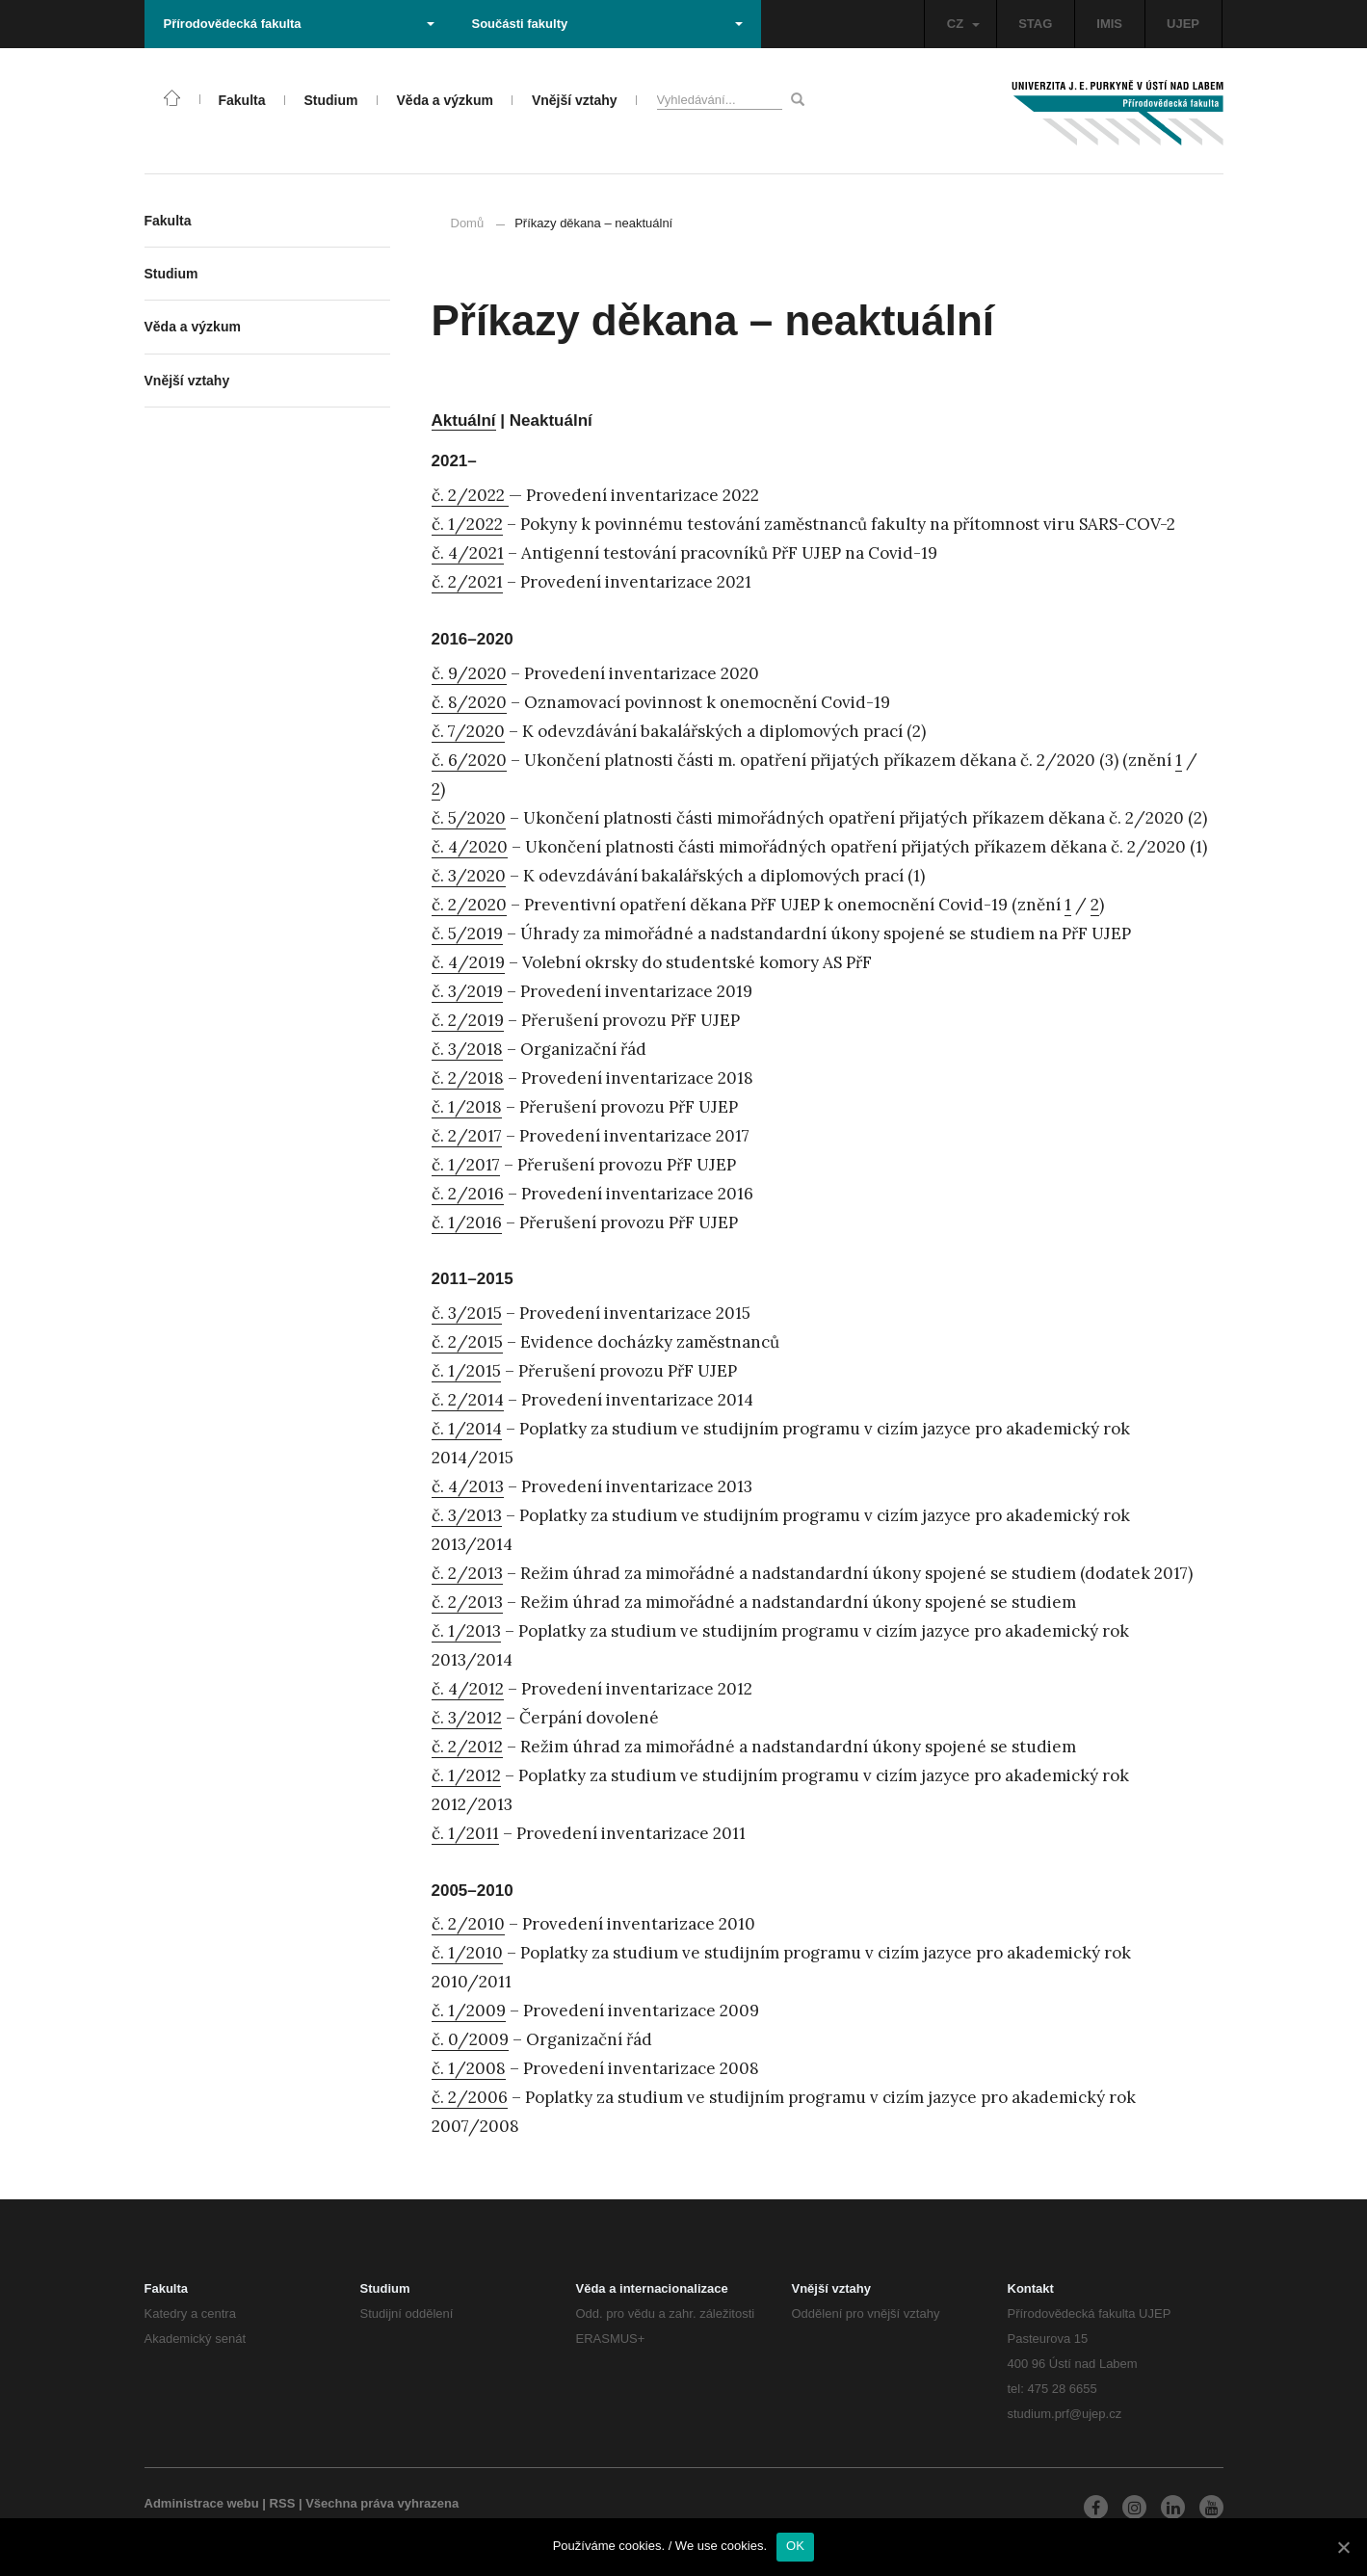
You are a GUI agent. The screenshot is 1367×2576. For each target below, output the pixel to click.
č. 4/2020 (470, 846)
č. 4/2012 (468, 1688)
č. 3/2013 (467, 1515)
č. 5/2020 (469, 817)
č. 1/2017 (466, 1164)
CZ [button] (963, 23)
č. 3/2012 (467, 1717)
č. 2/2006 (470, 2097)
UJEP (1183, 23)
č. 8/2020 (469, 702)
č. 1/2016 (467, 1222)
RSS (283, 2503)
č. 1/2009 (469, 2010)
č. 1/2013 (466, 1631)
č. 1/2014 (467, 1428)
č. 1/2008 (469, 2068)
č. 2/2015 (467, 1342)
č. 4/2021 (468, 553)
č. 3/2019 (467, 991)
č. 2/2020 (469, 904)
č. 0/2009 (470, 2039)
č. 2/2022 (470, 495)
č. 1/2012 (466, 1775)
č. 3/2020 (469, 875)
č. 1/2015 (466, 1370)
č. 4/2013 (468, 1486)
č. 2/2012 (467, 1746)
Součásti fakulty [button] (607, 23)
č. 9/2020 (469, 673)
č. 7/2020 (468, 731)
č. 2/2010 (468, 1923)
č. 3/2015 (467, 1313)
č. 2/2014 (468, 1399)
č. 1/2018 (467, 1106)
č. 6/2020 (469, 760)
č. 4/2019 (468, 962)
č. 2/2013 (467, 1573)
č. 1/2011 (465, 1833)
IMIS (1109, 23)
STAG (1035, 23)
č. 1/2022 (467, 524)
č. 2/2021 (467, 581)
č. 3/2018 (467, 1049)
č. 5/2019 (467, 933)
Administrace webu (202, 2503)
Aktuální (464, 420)
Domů (468, 223)
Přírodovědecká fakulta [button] (299, 23)
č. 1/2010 (467, 1952)
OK (795, 2545)
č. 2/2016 (468, 1193)
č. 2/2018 (468, 1078)
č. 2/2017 (467, 1135)
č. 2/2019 (468, 1020)
